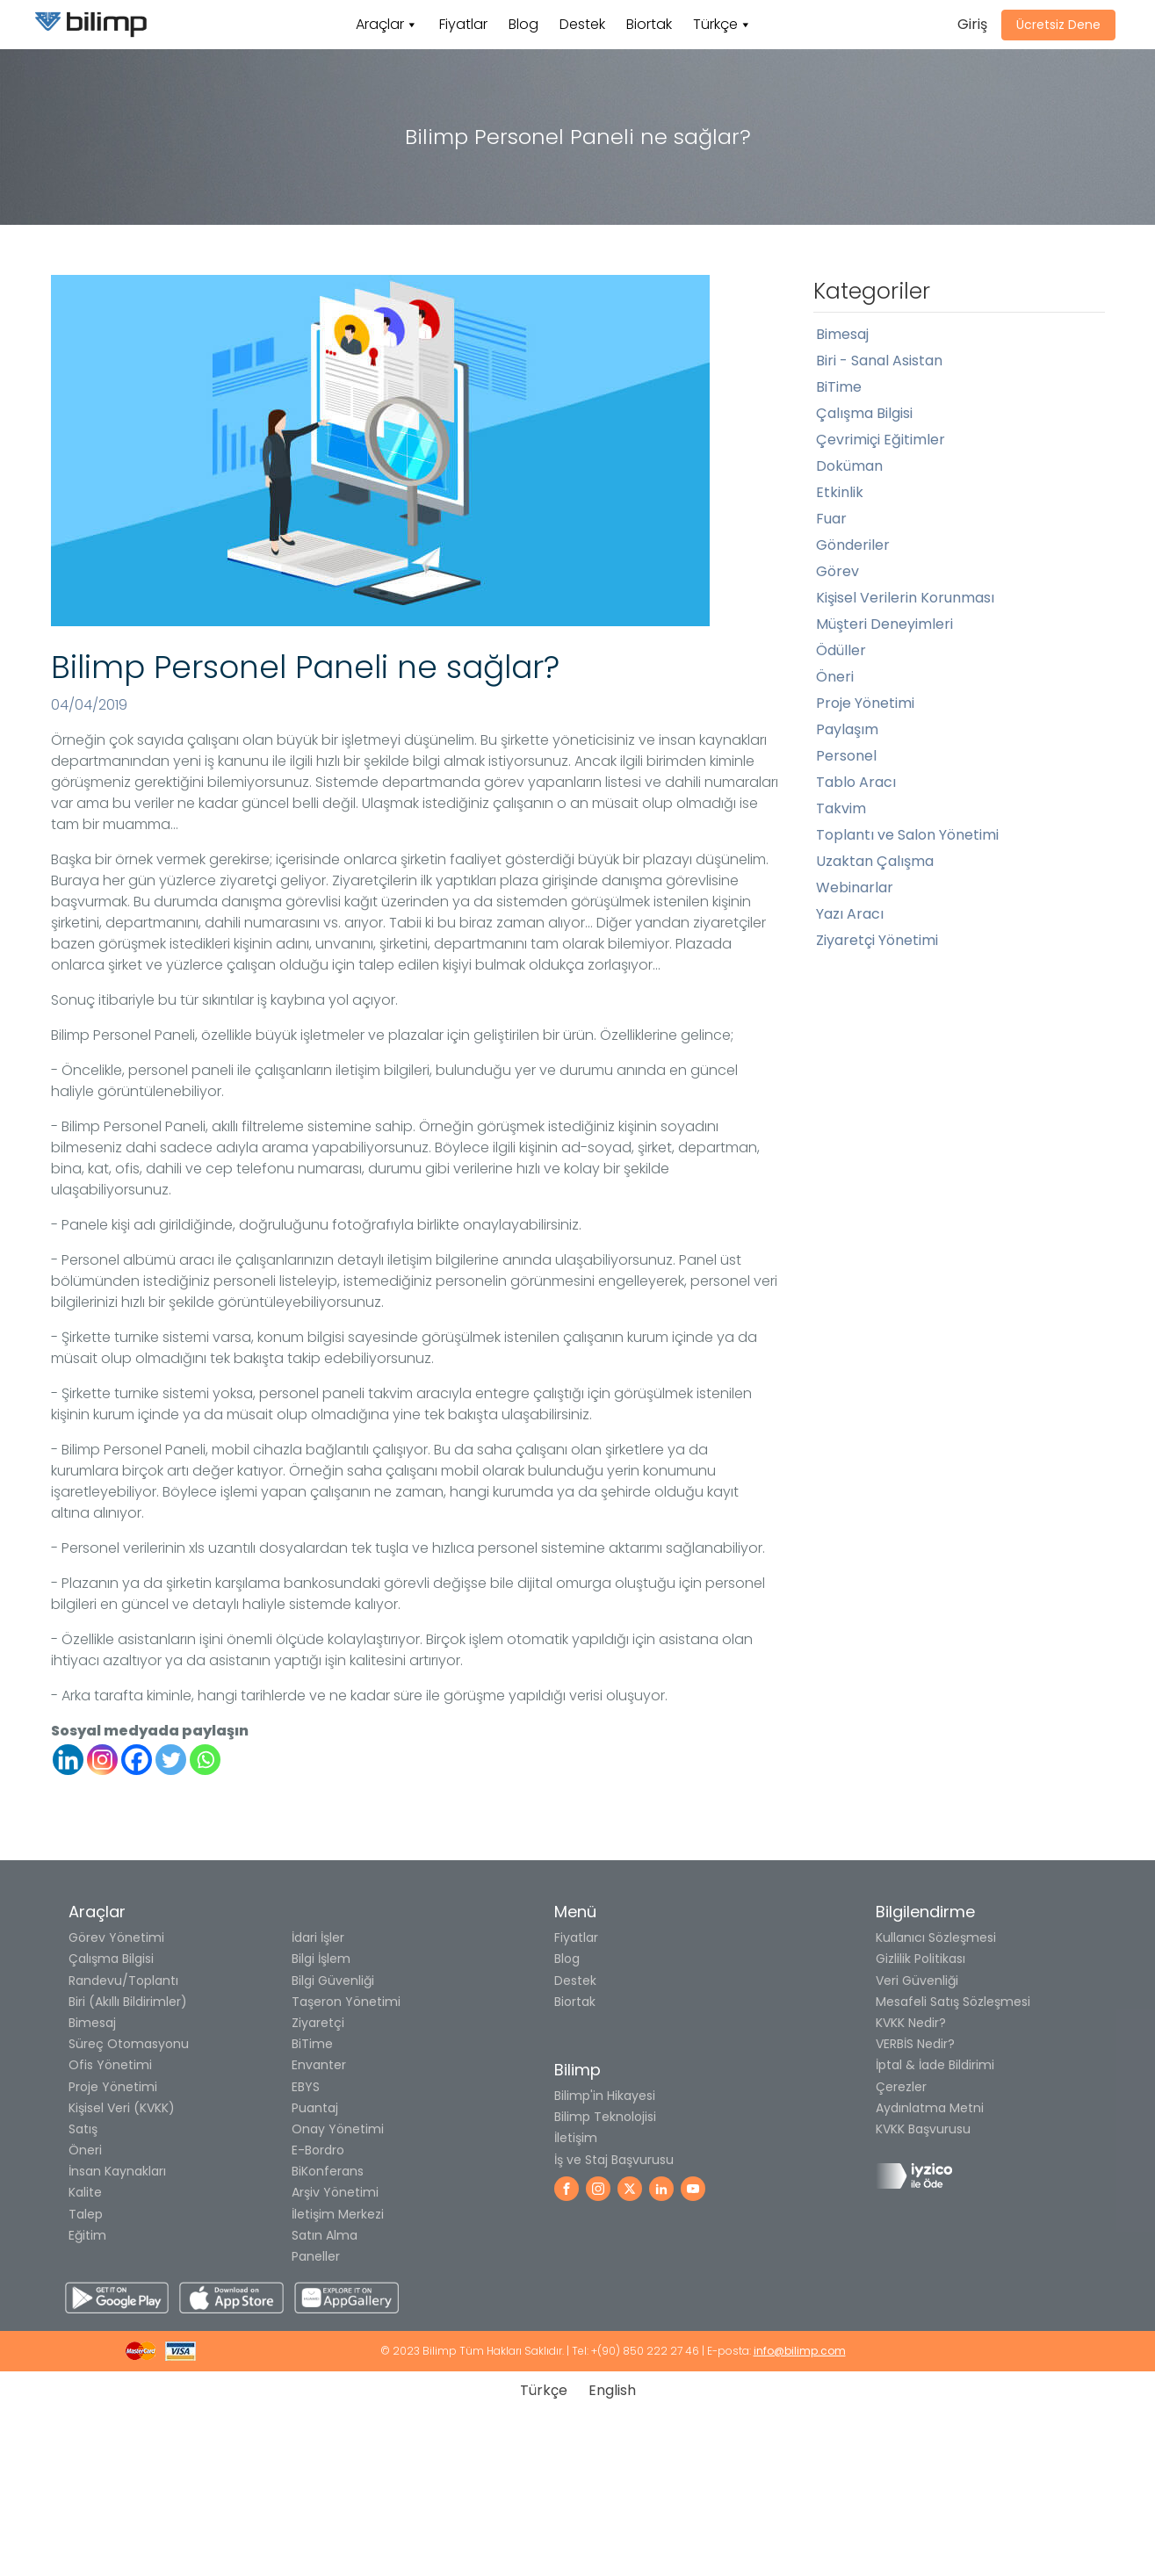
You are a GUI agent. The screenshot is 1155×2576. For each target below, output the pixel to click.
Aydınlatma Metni (930, 2108)
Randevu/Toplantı (123, 1980)
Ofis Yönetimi (110, 2065)
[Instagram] (102, 1759)
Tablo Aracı (856, 782)
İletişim (575, 2138)
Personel (846, 756)
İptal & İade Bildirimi (935, 2065)
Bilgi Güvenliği (333, 1980)
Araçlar (380, 24)
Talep (86, 2214)
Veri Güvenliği (917, 1980)
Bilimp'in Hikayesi (604, 2095)
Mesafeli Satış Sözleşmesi (953, 2002)
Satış (83, 2129)
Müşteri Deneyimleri (884, 624)
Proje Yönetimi (865, 703)
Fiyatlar (463, 24)
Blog (523, 24)
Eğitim (87, 2235)
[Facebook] (136, 1759)
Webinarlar (854, 887)
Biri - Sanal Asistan (879, 360)
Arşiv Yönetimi (335, 2192)
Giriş (972, 24)
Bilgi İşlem (321, 1958)
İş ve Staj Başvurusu (614, 2160)
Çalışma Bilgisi (864, 413)
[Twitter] (170, 1759)
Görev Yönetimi (116, 1937)
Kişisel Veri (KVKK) (122, 2108)
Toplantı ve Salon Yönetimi (907, 835)
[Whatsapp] (205, 1759)
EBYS (306, 2087)
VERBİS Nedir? (915, 2044)
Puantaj (315, 2108)
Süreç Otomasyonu (129, 2044)
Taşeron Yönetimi (346, 2002)
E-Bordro (318, 2150)
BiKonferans (328, 2171)
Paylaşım (847, 729)
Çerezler (901, 2087)
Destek (582, 24)
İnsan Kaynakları (117, 2171)
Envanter (319, 2065)
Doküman (849, 466)
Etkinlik (839, 492)
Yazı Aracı (850, 914)
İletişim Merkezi (338, 2214)
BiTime (839, 387)
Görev (837, 571)
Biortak (649, 24)
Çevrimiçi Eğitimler (880, 439)
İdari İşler (318, 1937)
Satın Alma (324, 2235)
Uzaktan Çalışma (875, 861)
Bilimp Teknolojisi (605, 2117)
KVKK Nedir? (911, 2023)
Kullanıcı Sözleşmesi (936, 1937)
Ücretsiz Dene (1058, 24)
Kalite (85, 2192)
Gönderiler (853, 545)
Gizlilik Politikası (920, 1958)
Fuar (831, 519)
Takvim (841, 808)
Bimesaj (842, 334)
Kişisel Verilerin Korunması (905, 598)
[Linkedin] (68, 1759)
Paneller (316, 2256)
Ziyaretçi (318, 2023)
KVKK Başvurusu (923, 2129)
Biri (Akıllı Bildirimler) (128, 2002)
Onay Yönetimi (338, 2129)
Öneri (835, 677)
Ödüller (841, 650)
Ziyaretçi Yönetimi (877, 940)
